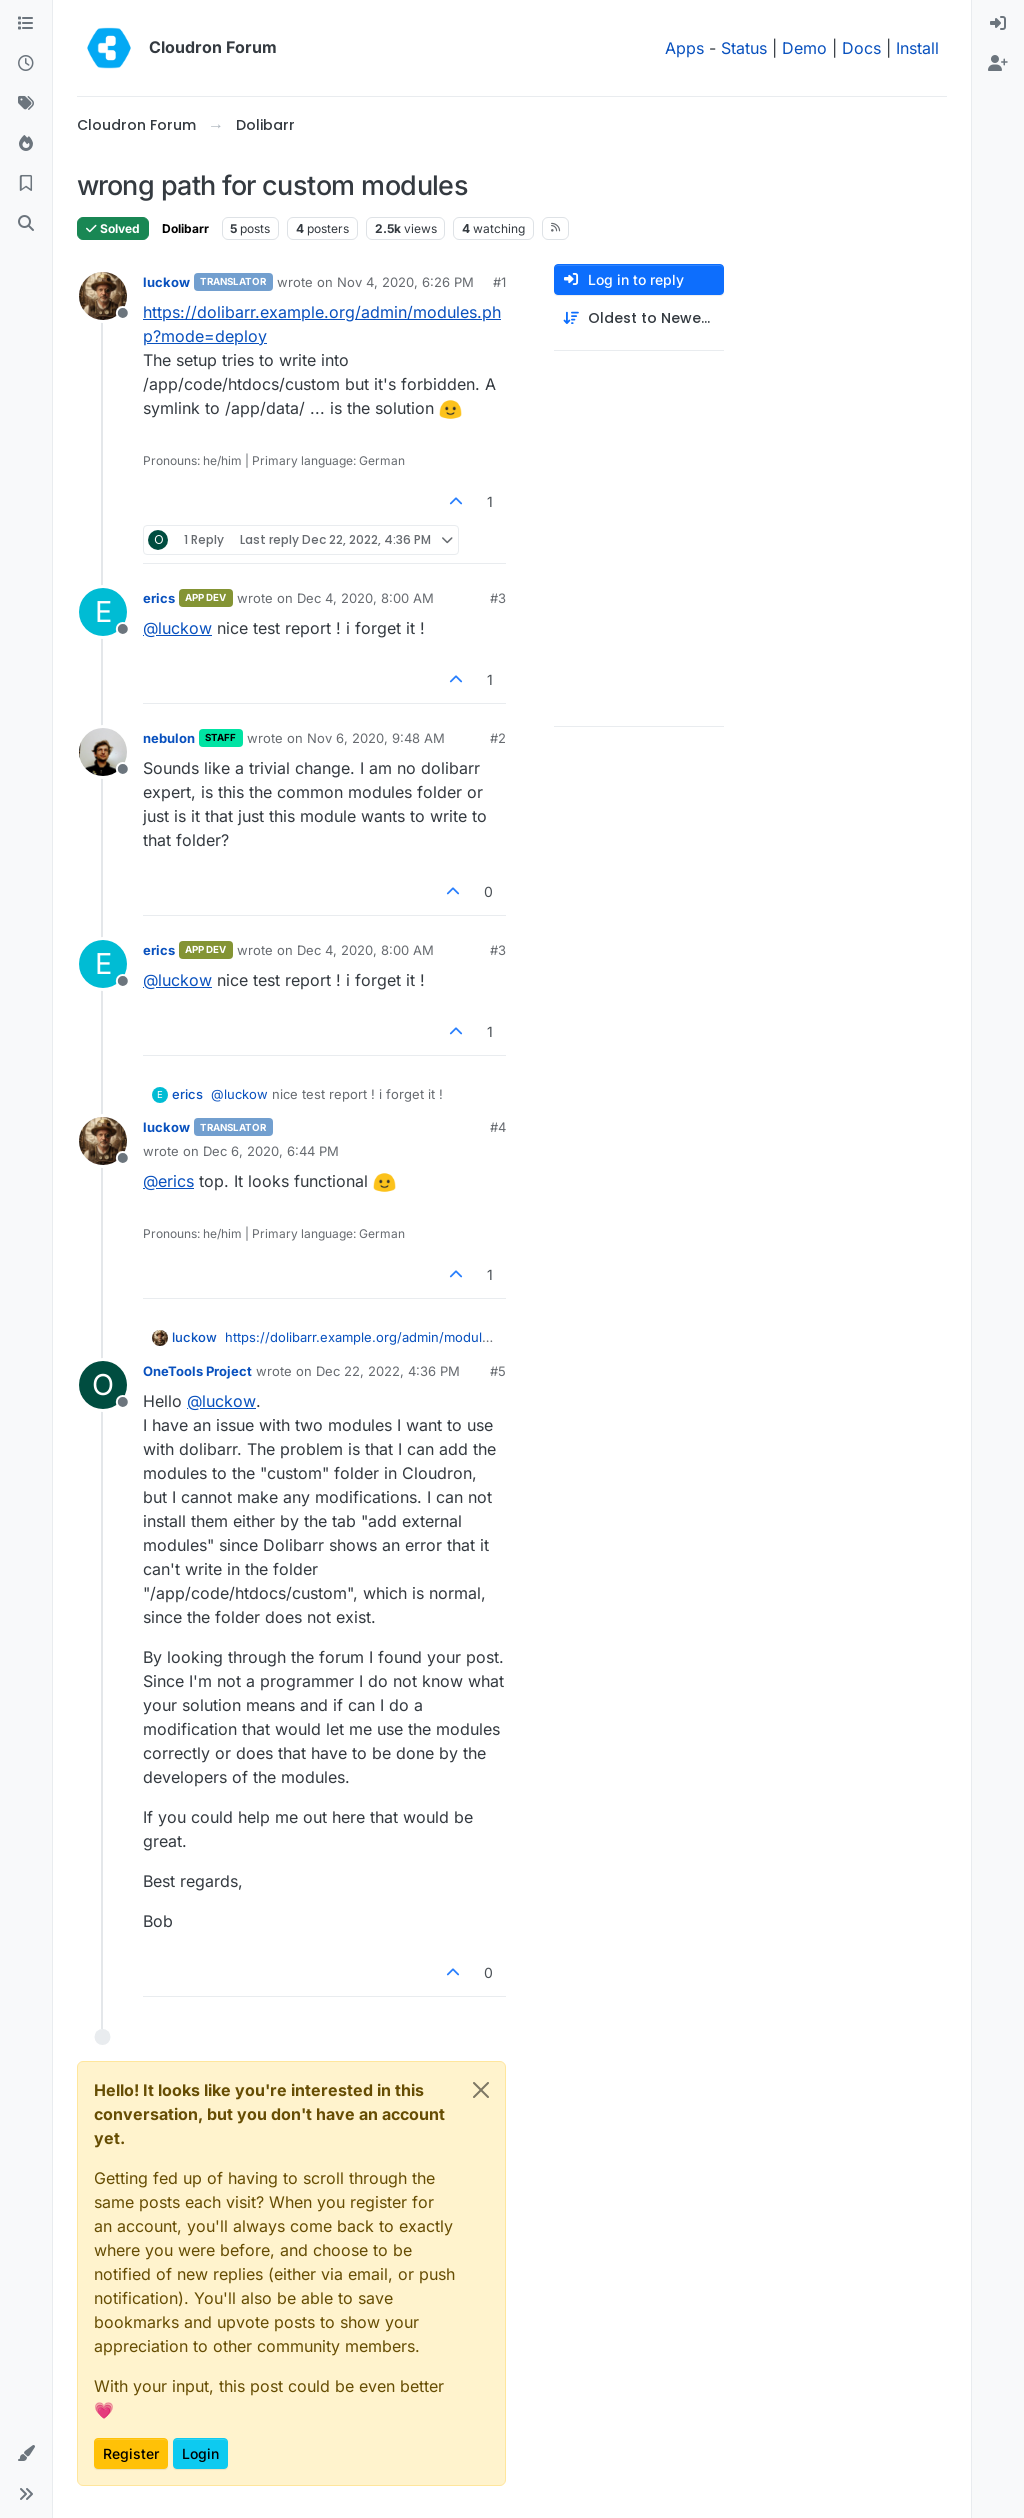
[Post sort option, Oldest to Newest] (639, 318)
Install (917, 48)
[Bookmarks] (26, 184)
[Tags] (26, 104)
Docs (861, 48)
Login (200, 2453)
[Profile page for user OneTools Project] (103, 1385)
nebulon (169, 738)
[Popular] (26, 144)
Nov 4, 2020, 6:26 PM (405, 282)
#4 (498, 1127)
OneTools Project (197, 1371)
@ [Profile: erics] (168, 1181)
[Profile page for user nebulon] (103, 752)
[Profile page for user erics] (103, 612)
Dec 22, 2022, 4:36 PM (388, 1371)
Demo (804, 48)
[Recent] (26, 64)
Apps (684, 48)
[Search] (26, 224)
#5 (498, 1371)
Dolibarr (185, 228)
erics (159, 598)
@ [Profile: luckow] (177, 628)
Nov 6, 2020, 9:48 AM (376, 738)
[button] (26, 2454)
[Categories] (26, 24)
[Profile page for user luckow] (103, 296)
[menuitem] (998, 24)
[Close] (481, 2090)
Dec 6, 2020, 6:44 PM (271, 1151)
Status (744, 48)
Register (131, 2453)
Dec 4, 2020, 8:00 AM (365, 598)
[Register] (998, 64)
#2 (498, 738)
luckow (166, 282)
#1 (499, 282)
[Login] (998, 24)
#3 (498, 598)
